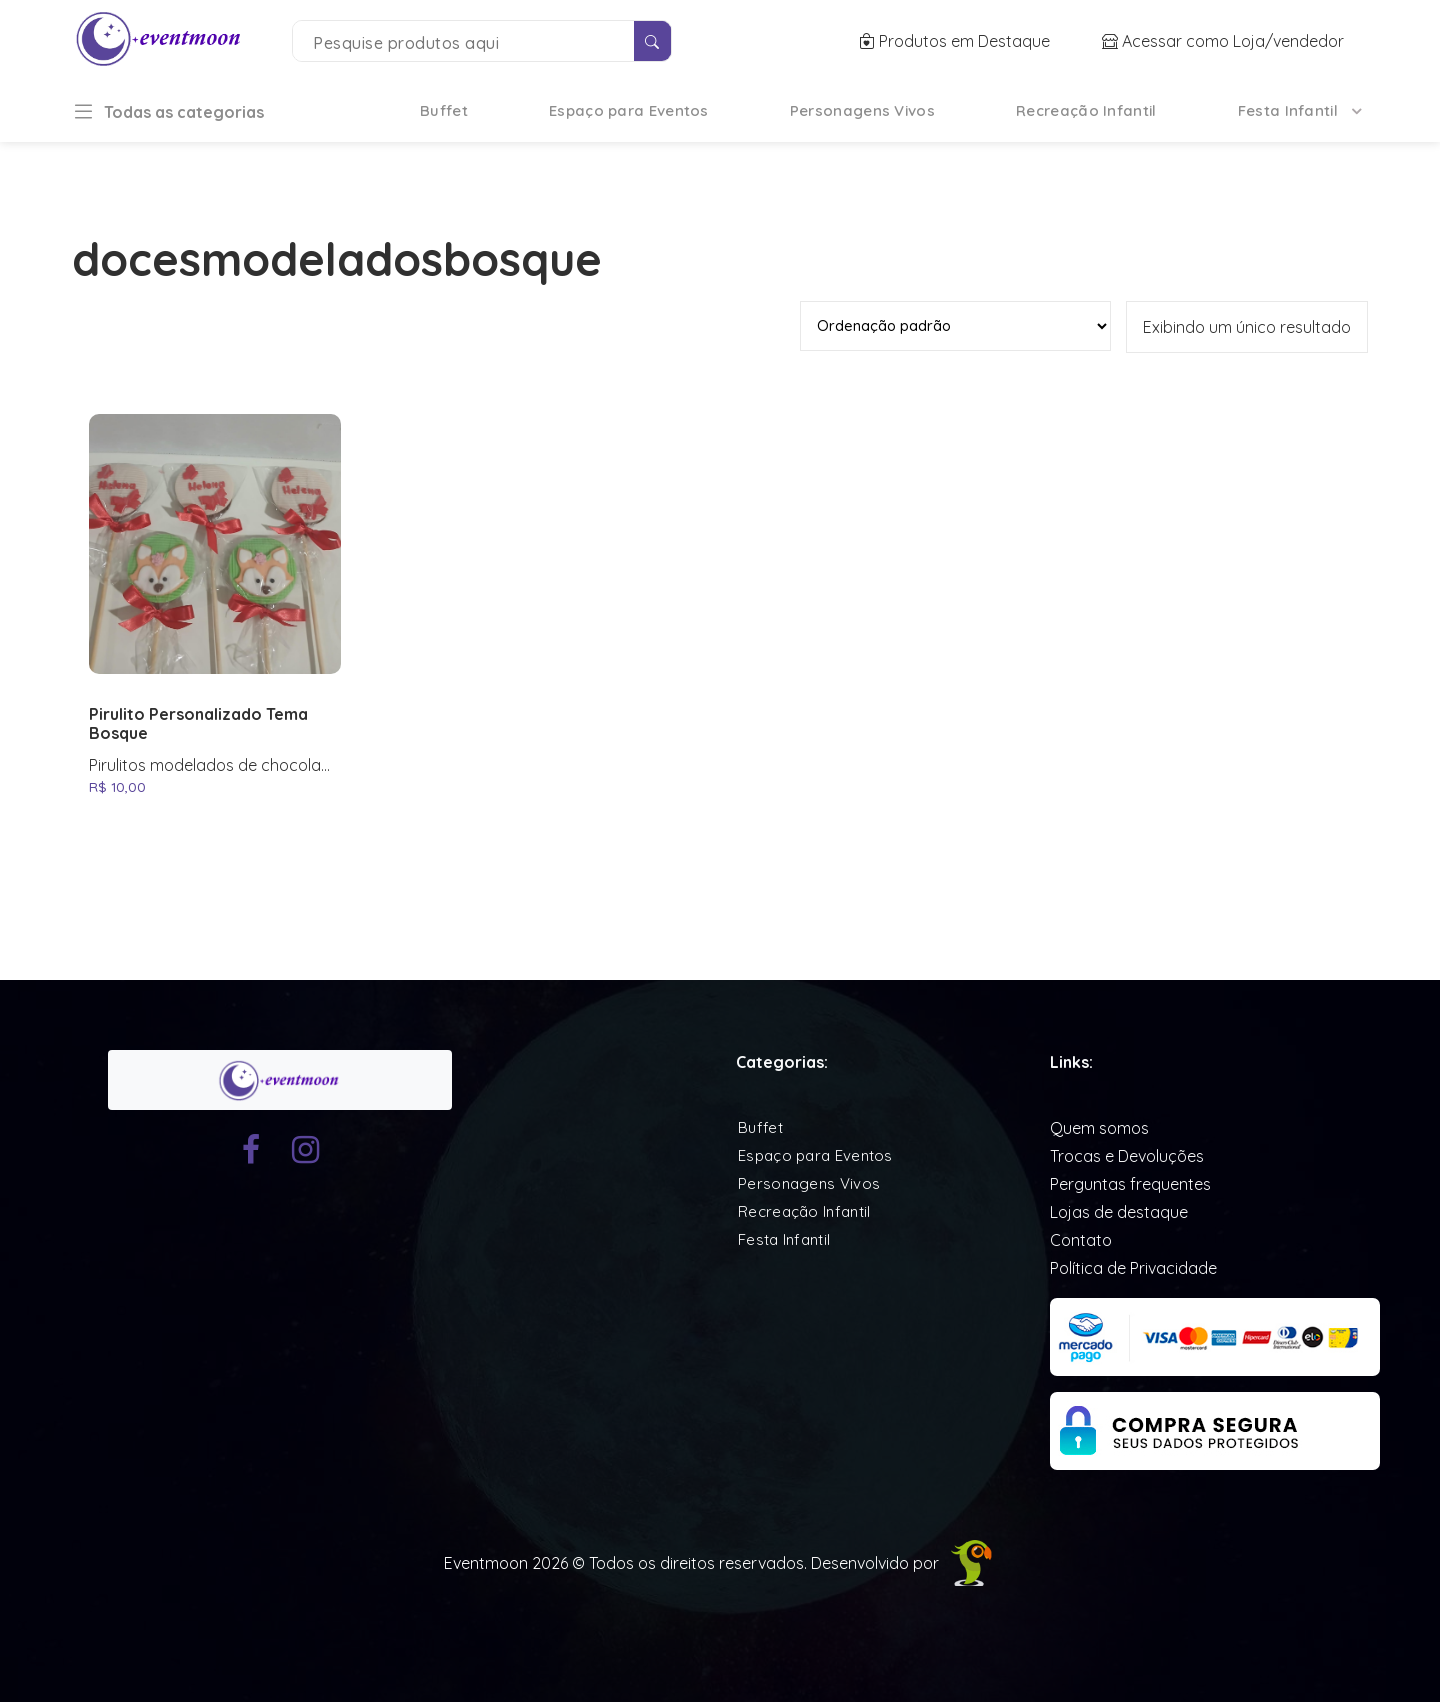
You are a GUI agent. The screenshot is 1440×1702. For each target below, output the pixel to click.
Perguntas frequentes (1130, 1184)
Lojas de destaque (1119, 1212)
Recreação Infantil (1086, 110)
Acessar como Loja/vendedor (1223, 41)
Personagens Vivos (862, 110)
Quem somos (1099, 1128)
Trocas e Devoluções (1127, 1156)
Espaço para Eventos (629, 110)
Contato (1081, 1240)
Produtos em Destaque (956, 41)
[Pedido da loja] (955, 326)
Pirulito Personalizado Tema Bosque (198, 724)
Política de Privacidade (1133, 1268)
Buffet (444, 110)
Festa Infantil (1288, 110)
